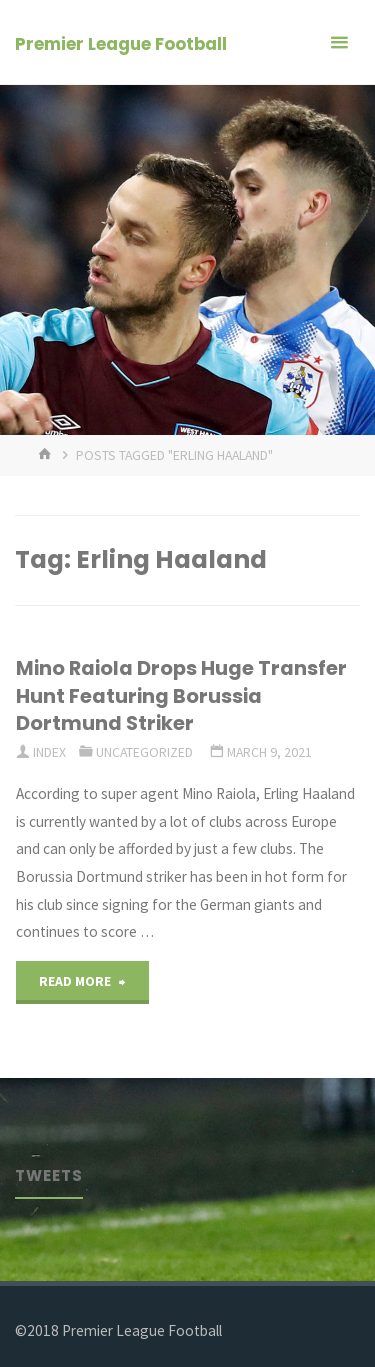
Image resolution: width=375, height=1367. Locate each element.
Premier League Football (121, 44)
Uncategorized (144, 752)
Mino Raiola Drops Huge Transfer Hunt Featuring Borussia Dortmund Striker (181, 695)
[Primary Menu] (339, 42)
